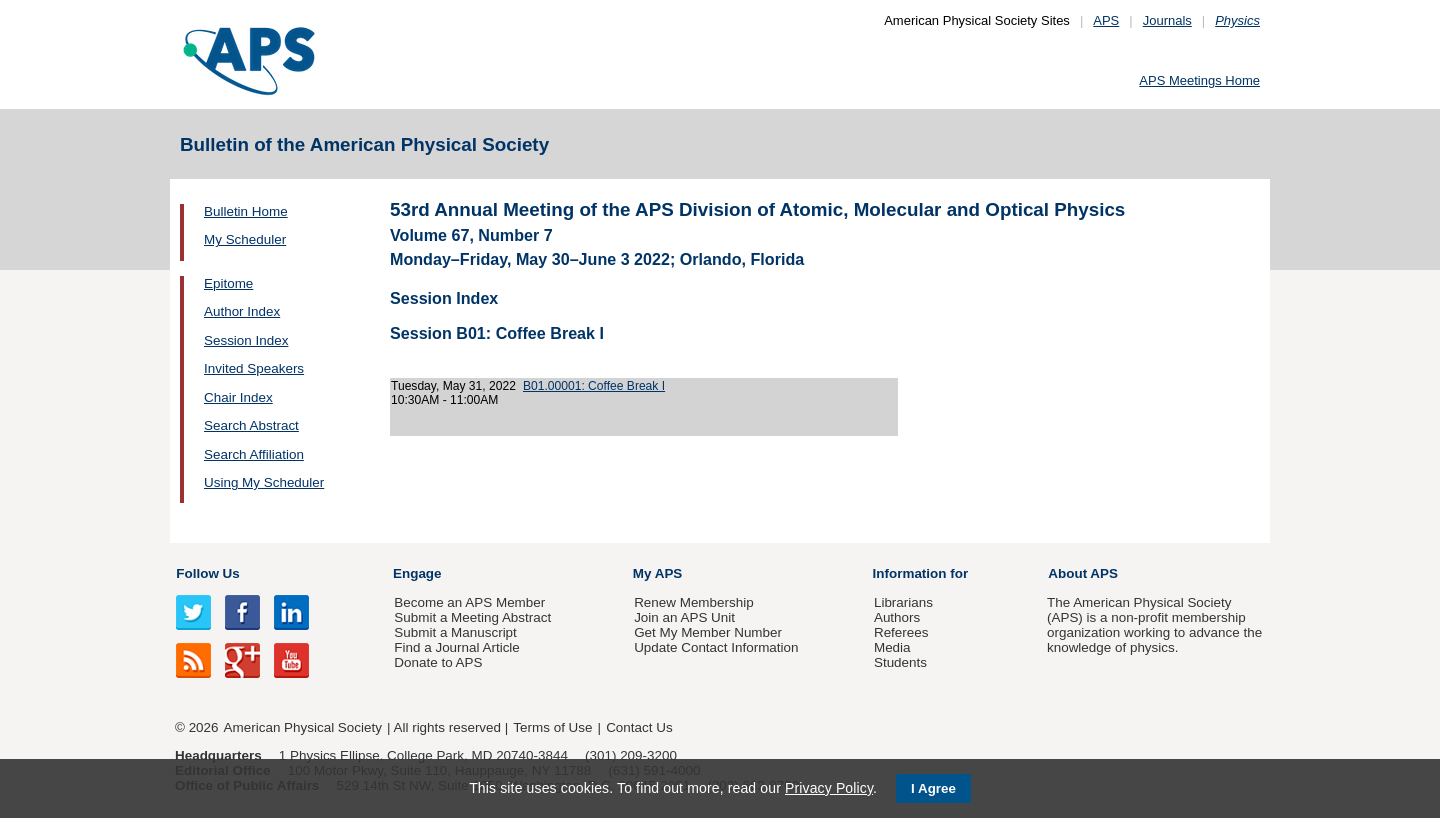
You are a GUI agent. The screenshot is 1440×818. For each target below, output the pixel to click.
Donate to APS (438, 662)
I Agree (933, 788)
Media (892, 647)
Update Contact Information (716, 647)
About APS (1083, 573)
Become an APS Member (469, 602)
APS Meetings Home (1199, 80)
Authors (897, 617)
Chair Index (238, 397)
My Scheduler (245, 239)
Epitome (228, 283)
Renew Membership (694, 602)
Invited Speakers (254, 368)
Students (900, 662)
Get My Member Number (708, 632)
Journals (1167, 20)
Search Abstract (251, 425)
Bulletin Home (246, 211)
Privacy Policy (829, 788)
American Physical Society (303, 727)
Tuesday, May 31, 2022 (453, 386)
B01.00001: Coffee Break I (594, 386)
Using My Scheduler (264, 482)
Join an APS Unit (684, 617)
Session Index (246, 340)
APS (1106, 20)
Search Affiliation (254, 454)
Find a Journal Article (456, 647)
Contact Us (639, 727)
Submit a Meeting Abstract (472, 617)
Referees (901, 632)
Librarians (903, 602)
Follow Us (207, 573)
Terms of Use (552, 727)
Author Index (242, 311)
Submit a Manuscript (455, 632)
